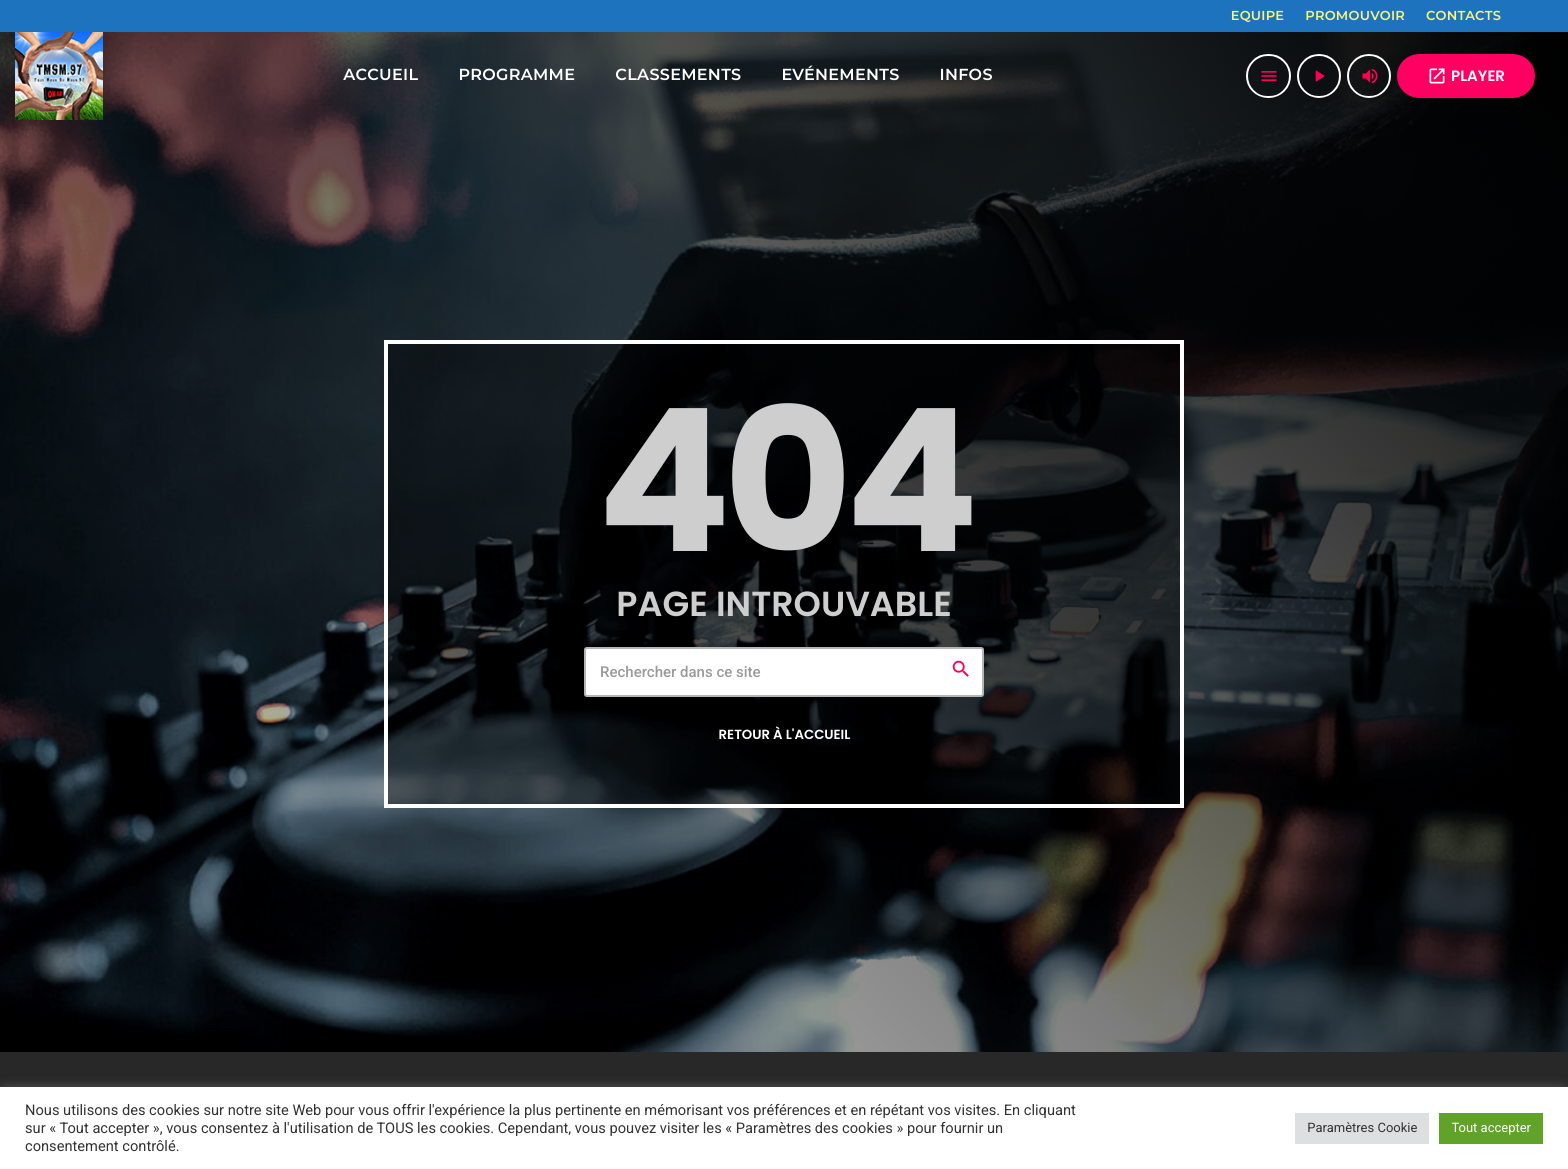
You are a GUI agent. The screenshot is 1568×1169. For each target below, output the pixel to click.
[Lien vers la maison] (59, 76)
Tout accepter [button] (1491, 1128)
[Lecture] (1319, 76)
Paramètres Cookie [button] (1362, 1128)
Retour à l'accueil (785, 734)
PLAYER (1466, 76)
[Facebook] (1529, 16)
